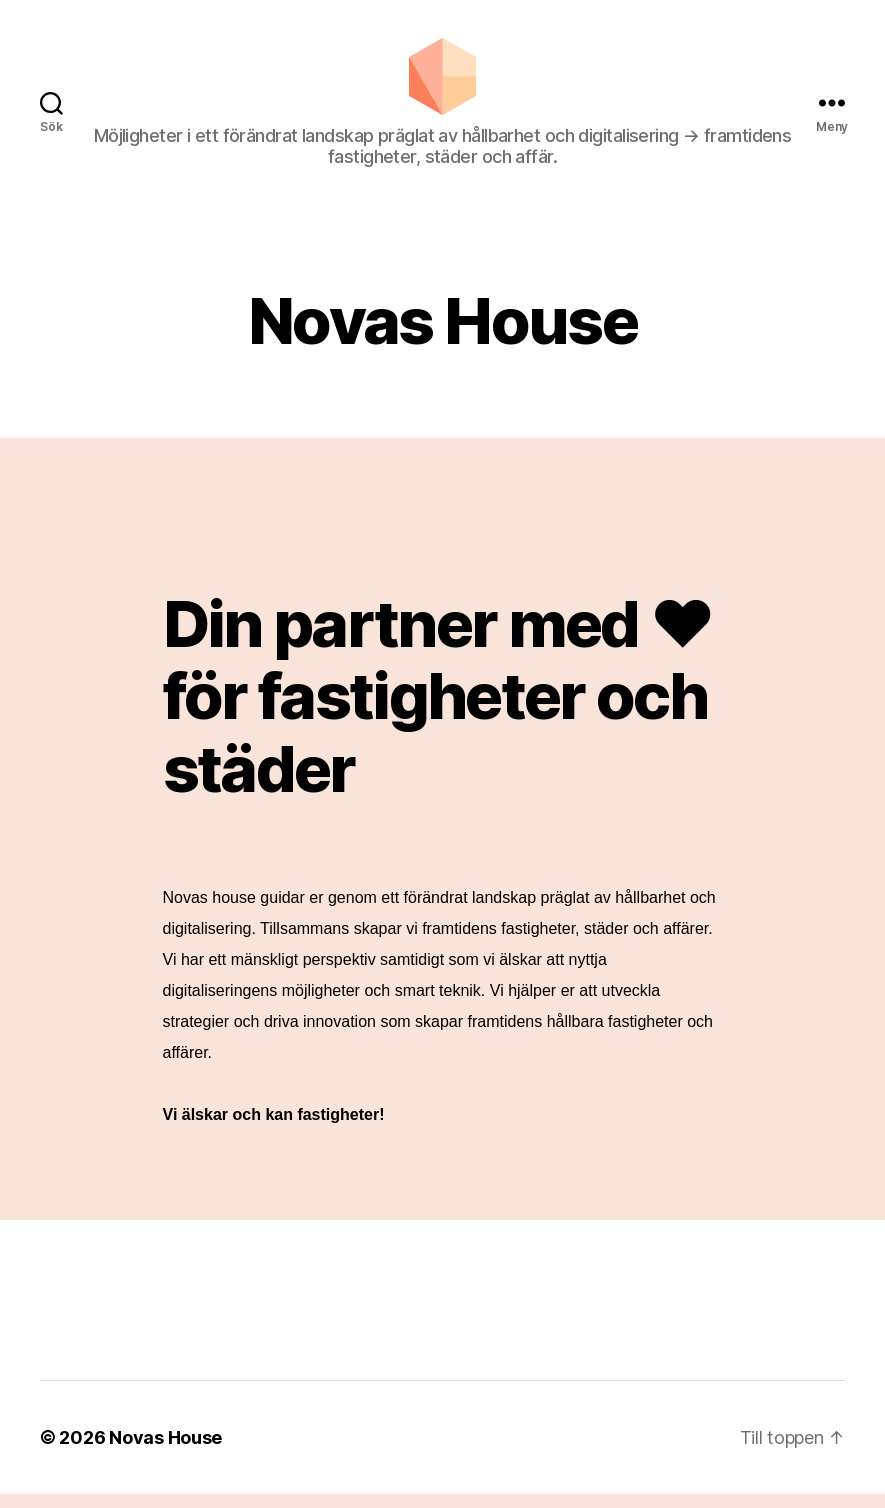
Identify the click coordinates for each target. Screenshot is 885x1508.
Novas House (165, 1451)
